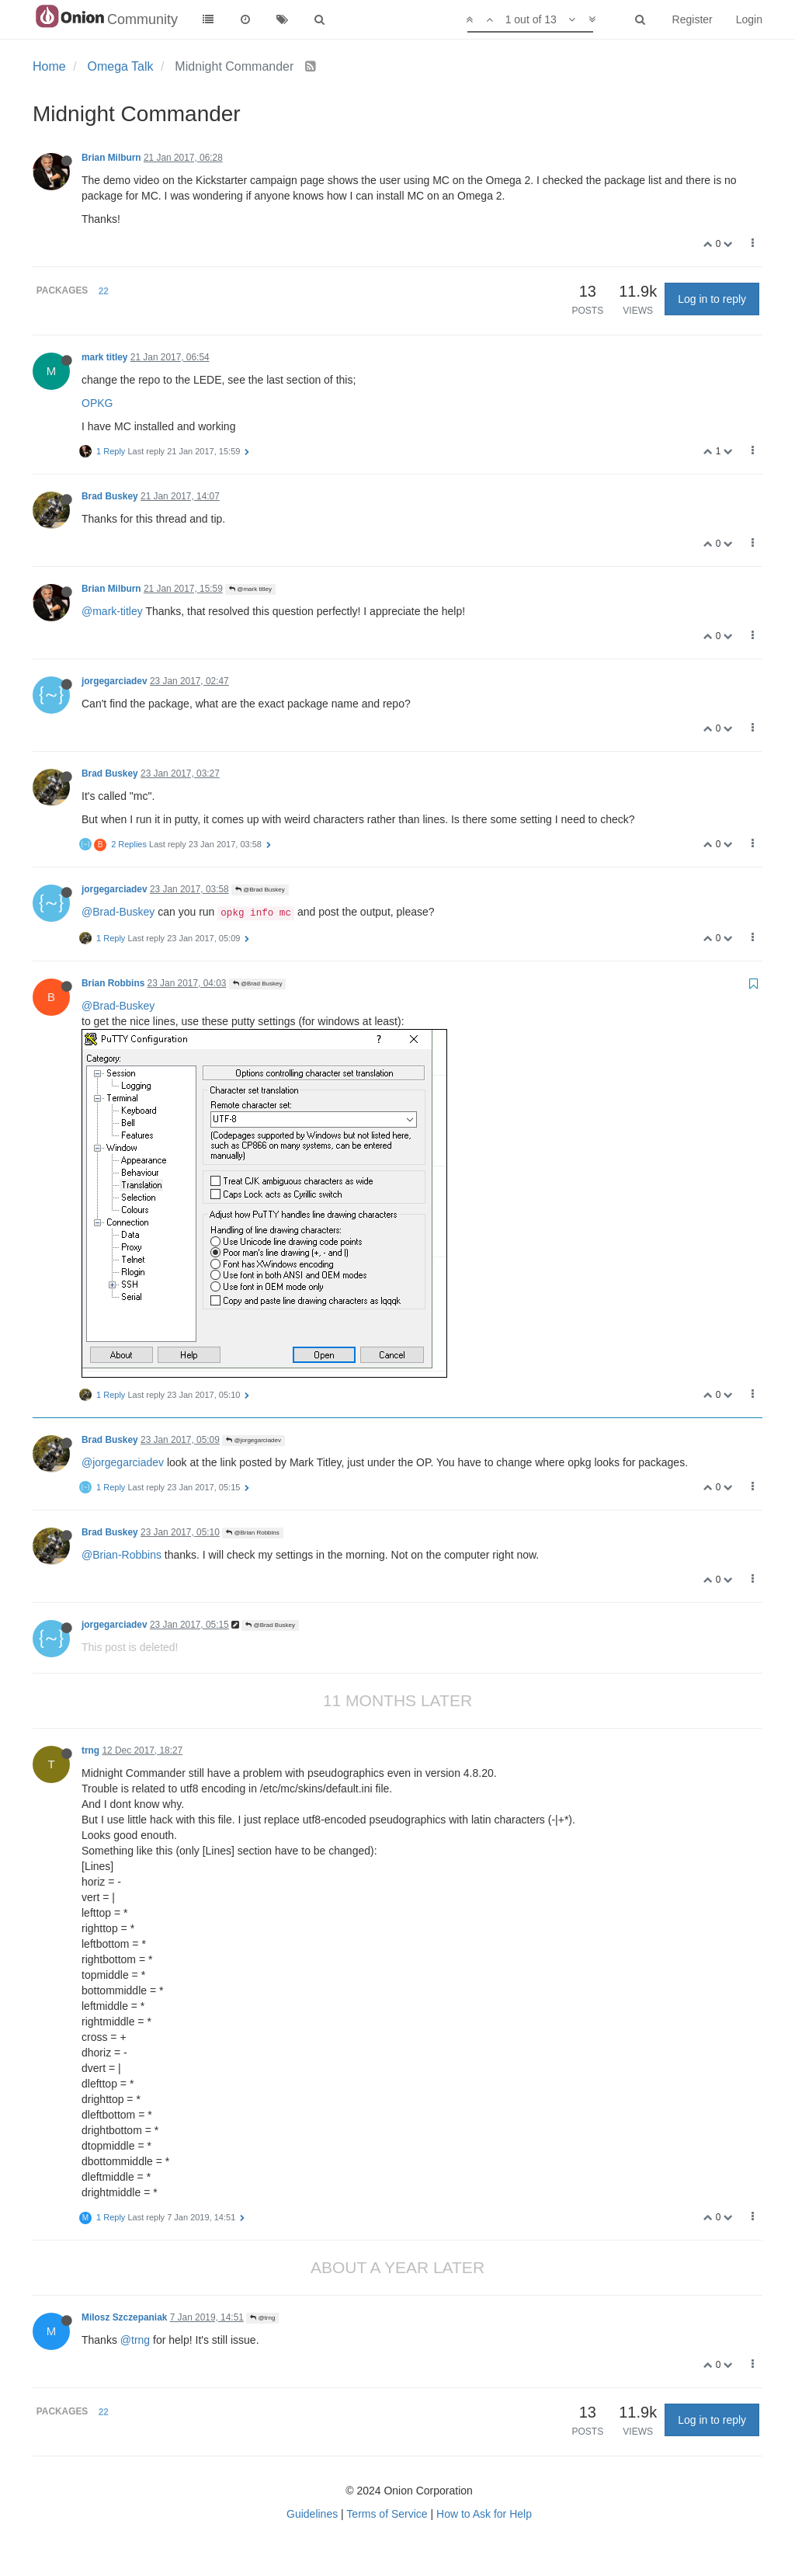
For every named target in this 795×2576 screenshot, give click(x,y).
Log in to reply (712, 299)
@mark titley (250, 589)
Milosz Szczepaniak (124, 2317)
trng (90, 1750)
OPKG (97, 403)
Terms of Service (386, 2514)
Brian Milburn (111, 157)
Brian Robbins (113, 983)
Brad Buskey (110, 496)
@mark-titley (112, 611)
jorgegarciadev (115, 681)
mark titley (104, 357)
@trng (262, 2317)
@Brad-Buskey (118, 912)
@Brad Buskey (260, 889)
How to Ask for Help (484, 2514)
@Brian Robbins (252, 1532)
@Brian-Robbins (121, 1555)
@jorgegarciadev (253, 1440)
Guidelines (312, 2514)
